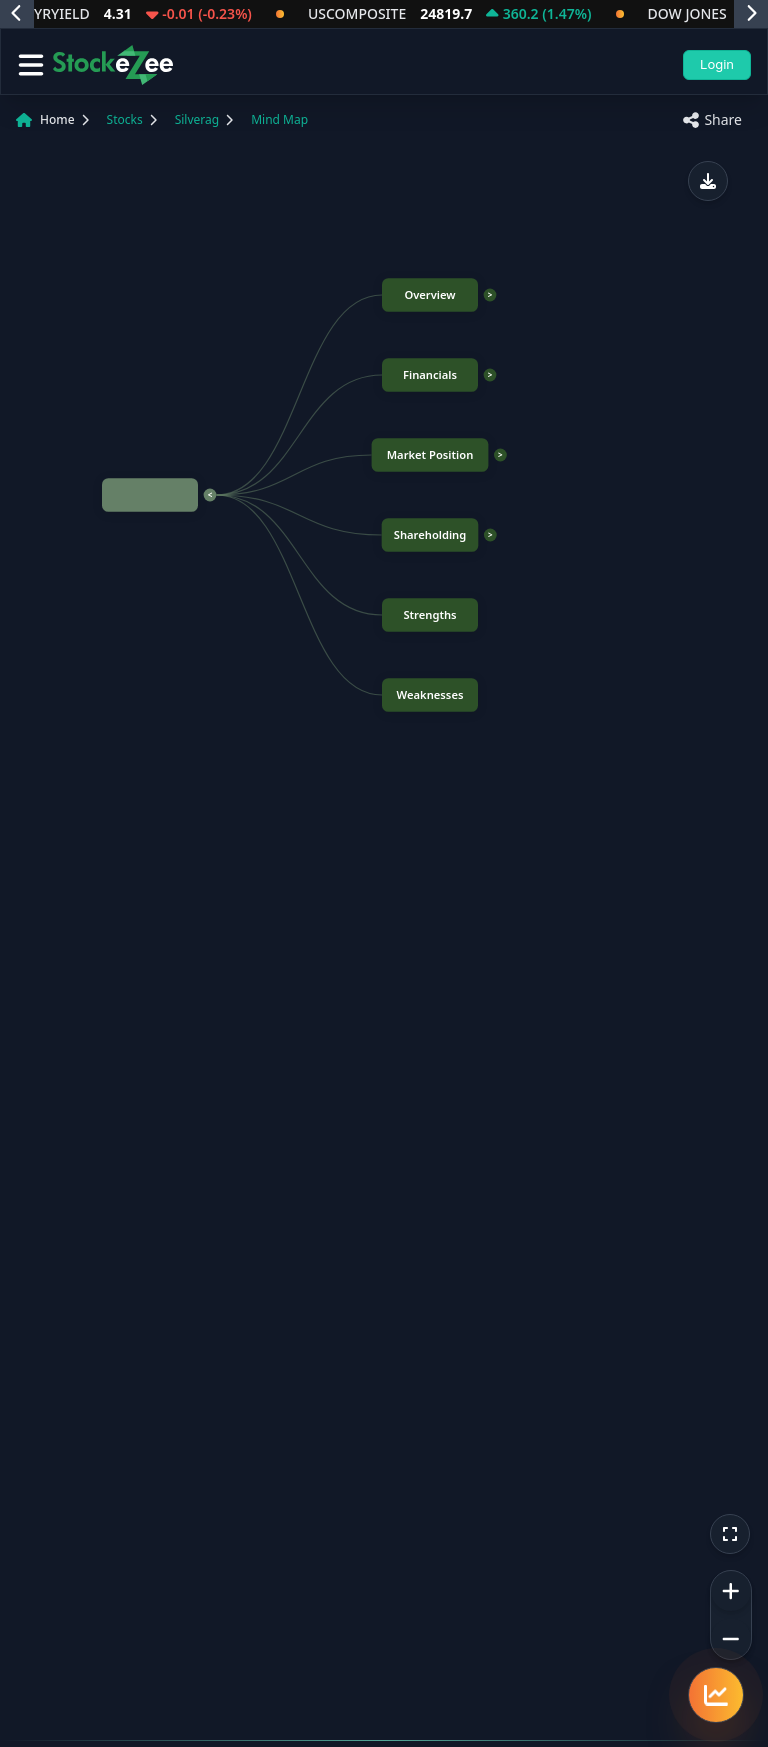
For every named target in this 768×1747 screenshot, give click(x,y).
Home (57, 119)
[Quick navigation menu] (716, 1695)
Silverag (197, 119)
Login (717, 64)
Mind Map (279, 119)
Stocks (125, 119)
